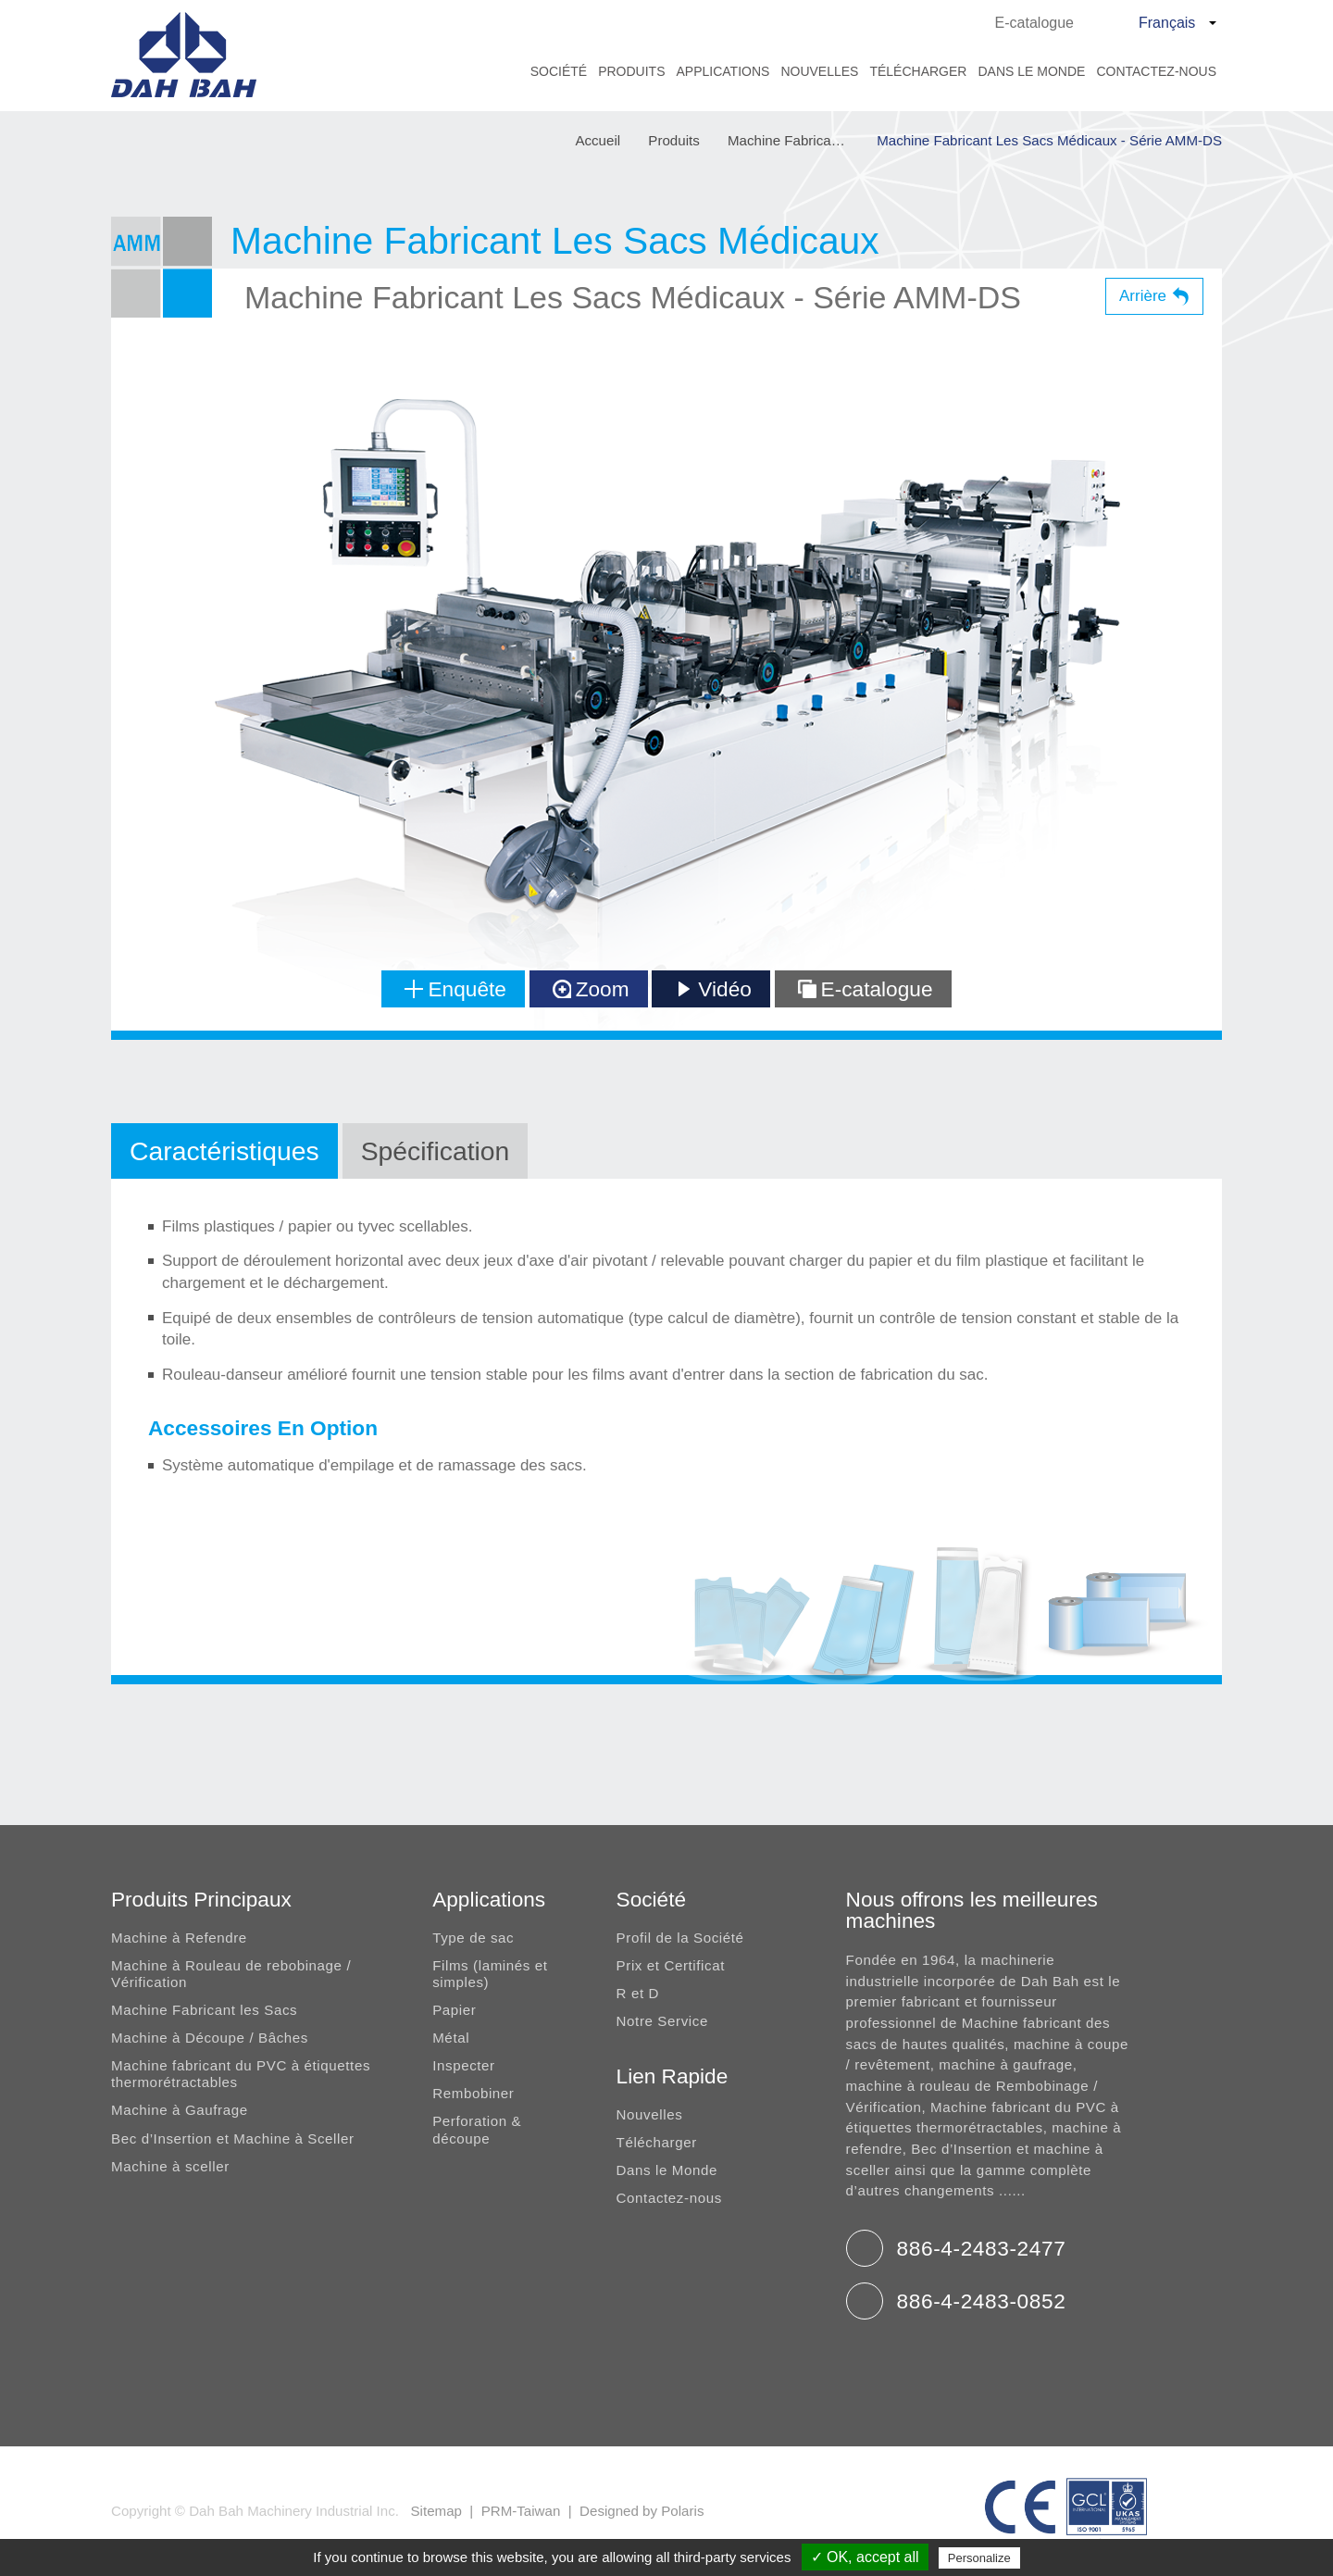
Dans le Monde (1031, 71)
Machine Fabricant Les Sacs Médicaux (797, 140)
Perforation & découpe (476, 2129)
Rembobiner (473, 2093)
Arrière (1142, 296)
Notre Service (662, 2021)
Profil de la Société (680, 1937)
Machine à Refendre (179, 1937)
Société (558, 71)
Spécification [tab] (435, 1151)
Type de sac (473, 1937)
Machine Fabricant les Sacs (204, 2010)
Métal (450, 2037)
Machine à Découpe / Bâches (209, 2037)
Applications (722, 71)
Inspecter (463, 2065)
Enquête (455, 989)
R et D (638, 1993)
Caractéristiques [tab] (224, 1151)
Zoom (591, 989)
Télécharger (917, 71)
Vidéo (713, 989)
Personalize (979, 2558)
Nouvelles (819, 71)
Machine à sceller (170, 2166)
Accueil (597, 140)
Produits (631, 71)
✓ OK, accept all (865, 2557)
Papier (454, 2010)
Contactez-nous (1156, 71)
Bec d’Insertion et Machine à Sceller (233, 2138)
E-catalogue (1034, 23)
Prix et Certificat (671, 1965)
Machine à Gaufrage (179, 2110)
